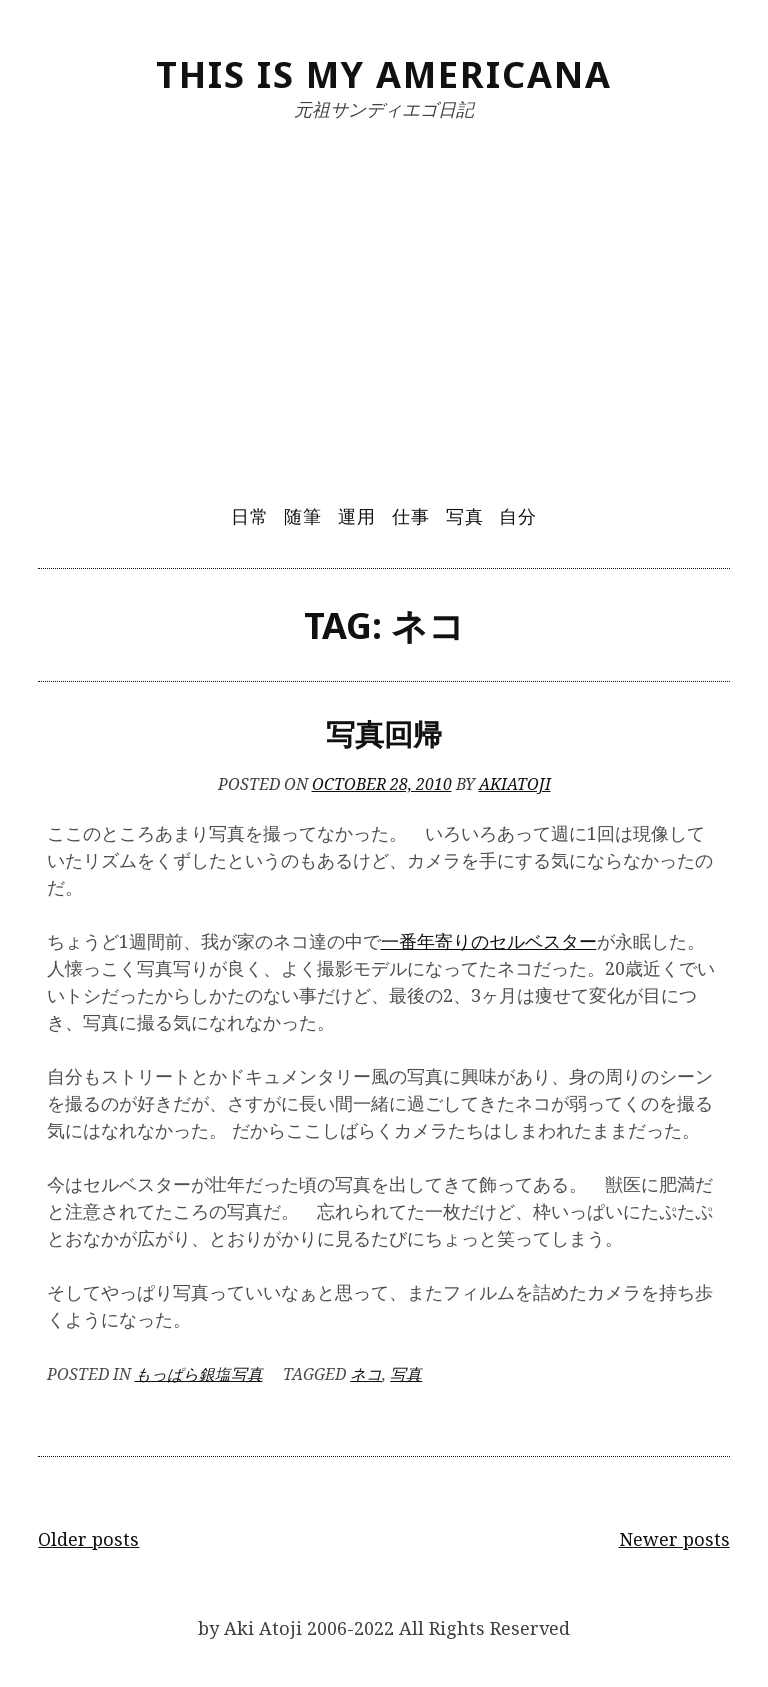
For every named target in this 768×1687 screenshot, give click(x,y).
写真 (465, 516)
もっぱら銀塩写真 (199, 1374)
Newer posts (674, 1539)
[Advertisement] (384, 297)
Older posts (88, 1539)
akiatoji (515, 784)
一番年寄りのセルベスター (489, 941)
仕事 (411, 516)
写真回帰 (384, 734)
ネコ (366, 1374)
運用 (357, 516)
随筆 (303, 516)
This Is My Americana (384, 74)
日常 (250, 516)
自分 (518, 516)
